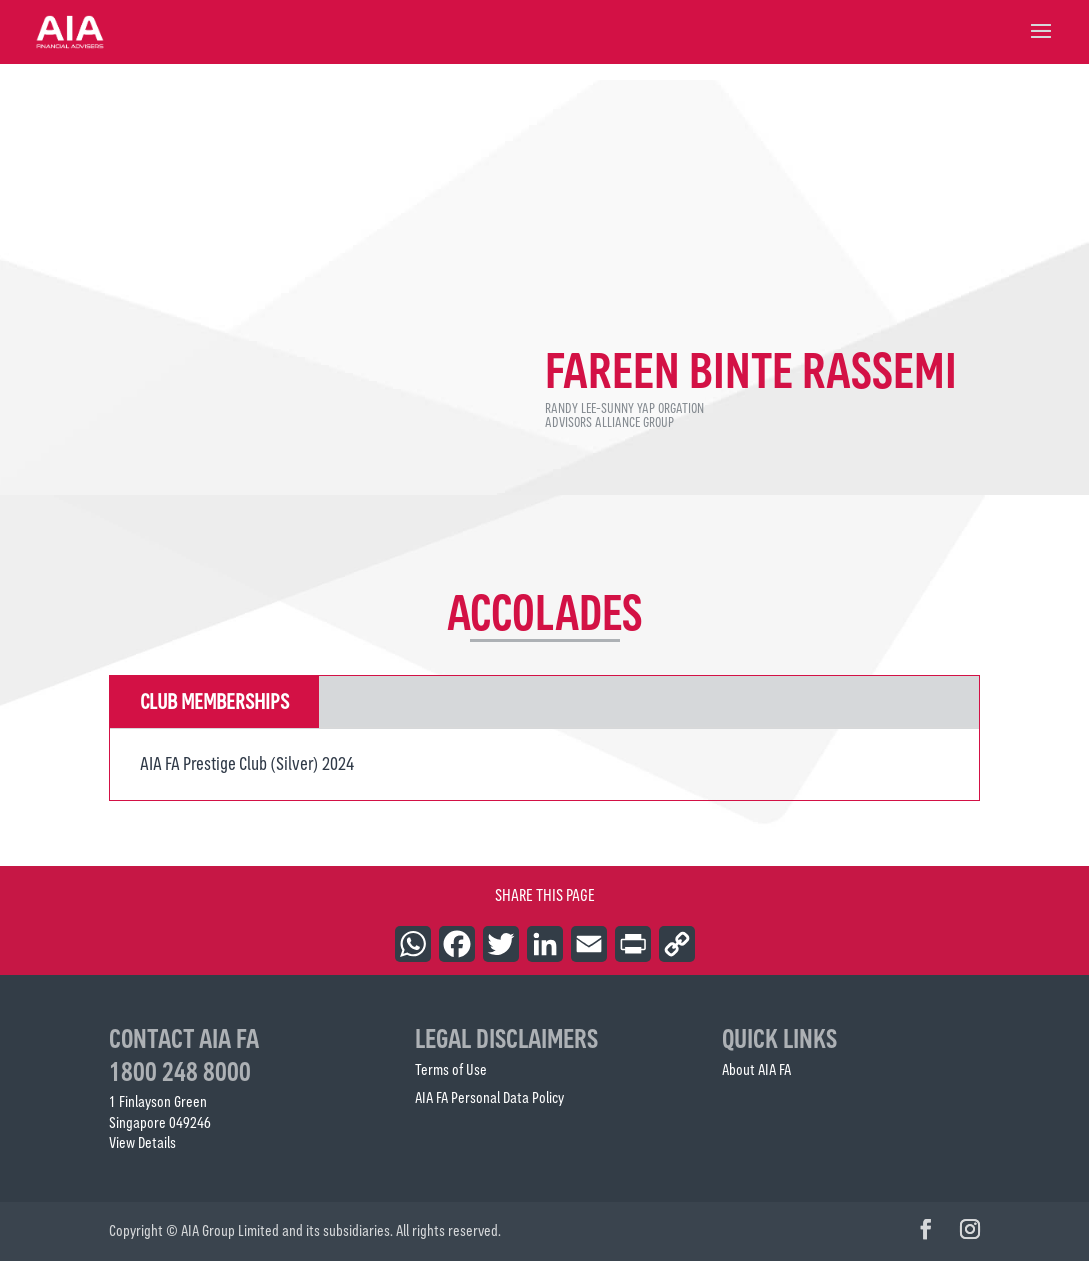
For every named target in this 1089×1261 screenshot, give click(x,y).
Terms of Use (451, 1069)
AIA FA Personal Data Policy (489, 1097)
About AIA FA (756, 1069)
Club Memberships (214, 701)
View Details (142, 1142)
